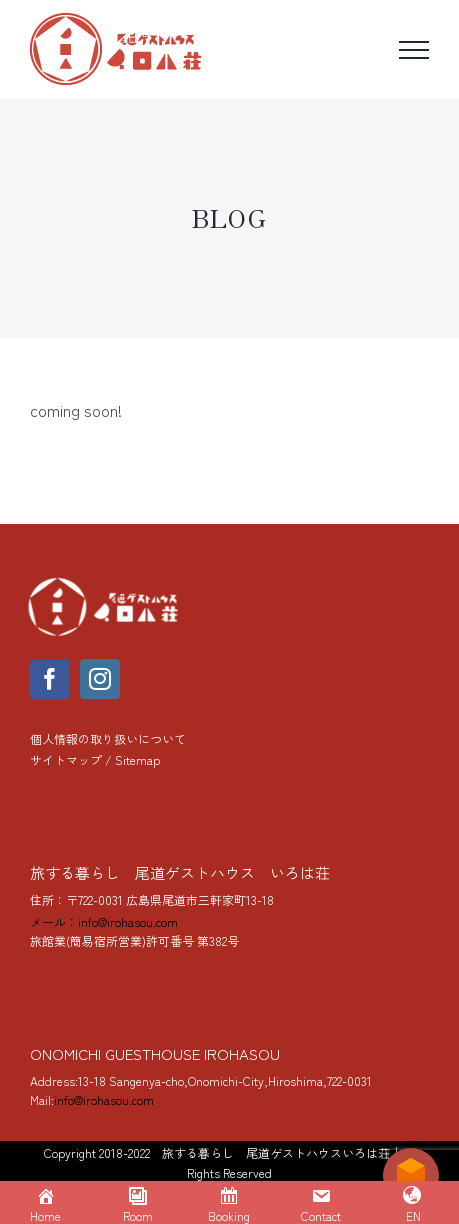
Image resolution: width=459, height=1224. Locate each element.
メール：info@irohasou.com (104, 921)
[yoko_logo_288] (105, 582)
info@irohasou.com (104, 1099)
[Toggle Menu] (414, 50)
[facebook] (50, 679)
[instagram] (100, 679)
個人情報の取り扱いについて (108, 738)
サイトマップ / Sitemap (95, 759)
